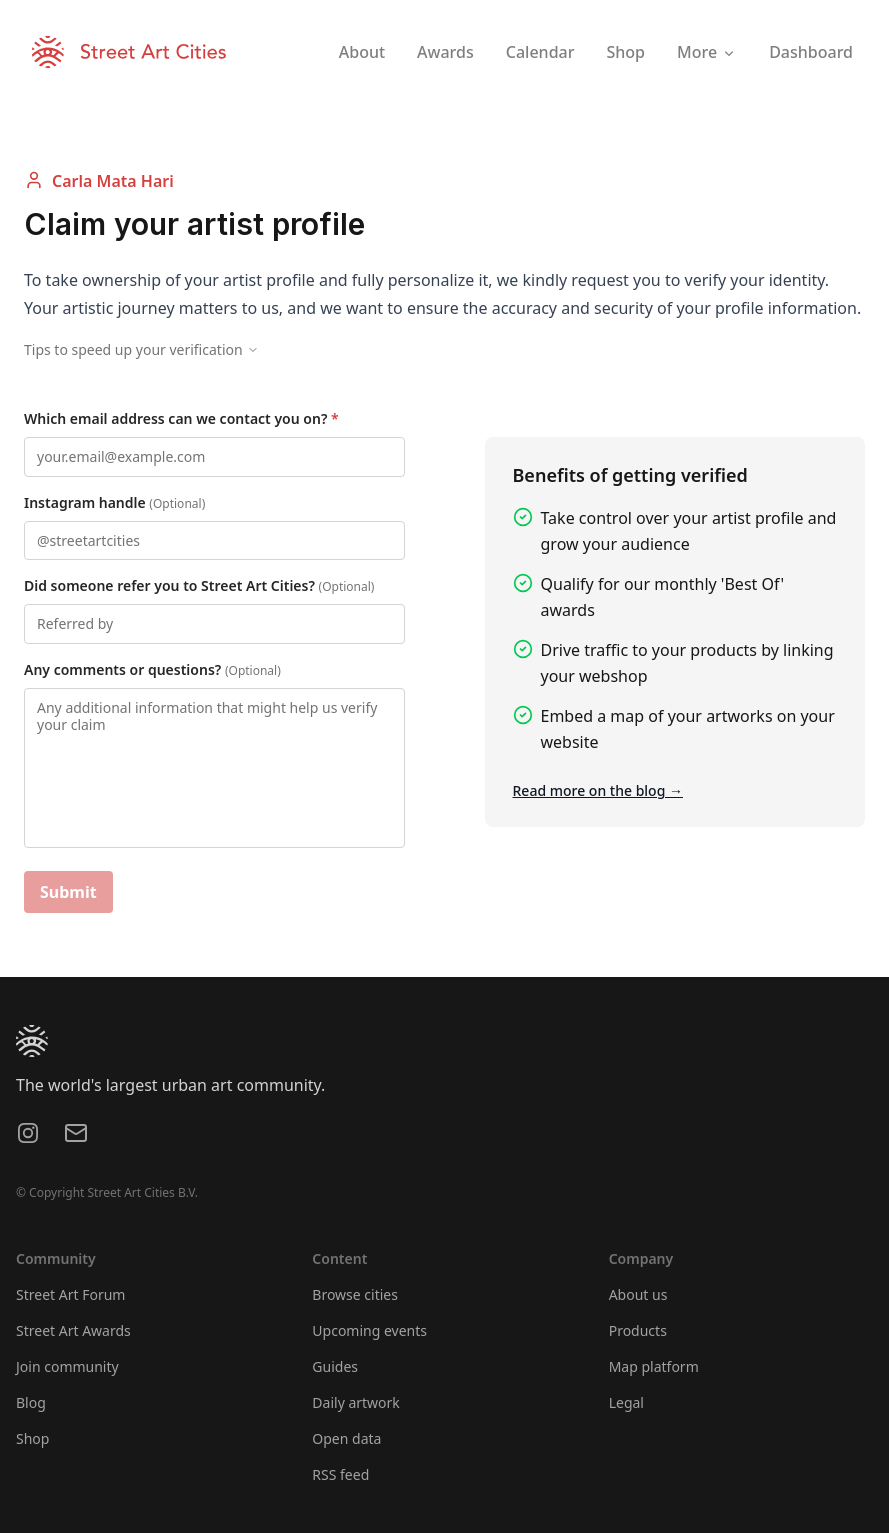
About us (638, 1294)
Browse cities (355, 1294)
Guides (335, 1366)
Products (638, 1330)
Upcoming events (369, 1330)
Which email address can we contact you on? (181, 418)
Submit (68, 892)
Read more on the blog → (598, 790)
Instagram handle (114, 502)
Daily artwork (356, 1402)
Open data (346, 1438)
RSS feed (340, 1474)
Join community (67, 1366)
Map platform (654, 1366)
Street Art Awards (73, 1330)
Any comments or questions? (152, 669)
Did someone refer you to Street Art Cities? (199, 585)
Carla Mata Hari (99, 180)
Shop (32, 1438)
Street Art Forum (70, 1294)
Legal (626, 1402)
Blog (31, 1402)
